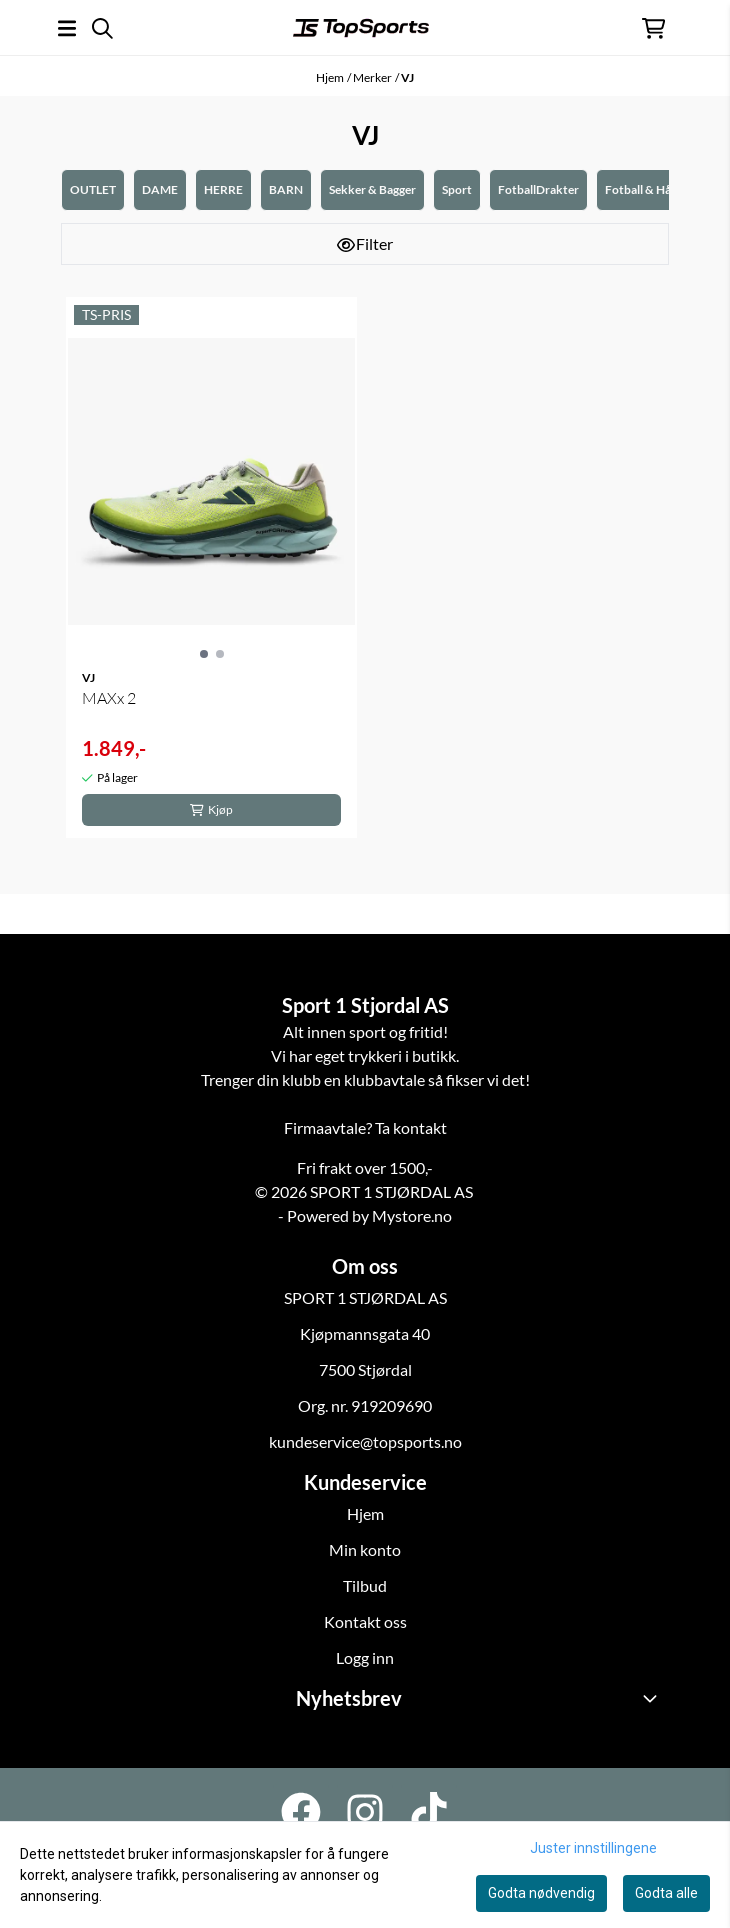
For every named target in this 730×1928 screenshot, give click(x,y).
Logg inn (365, 1657)
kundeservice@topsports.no (365, 1441)
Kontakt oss (365, 1621)
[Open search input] (102, 28)
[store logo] (361, 28)
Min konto (365, 1549)
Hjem (330, 77)
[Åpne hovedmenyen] (67, 28)
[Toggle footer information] (653, 1698)
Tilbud (365, 1585)
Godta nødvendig (541, 1893)
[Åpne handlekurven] (653, 28)
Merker (372, 77)
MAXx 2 (109, 698)
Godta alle (666, 1893)
